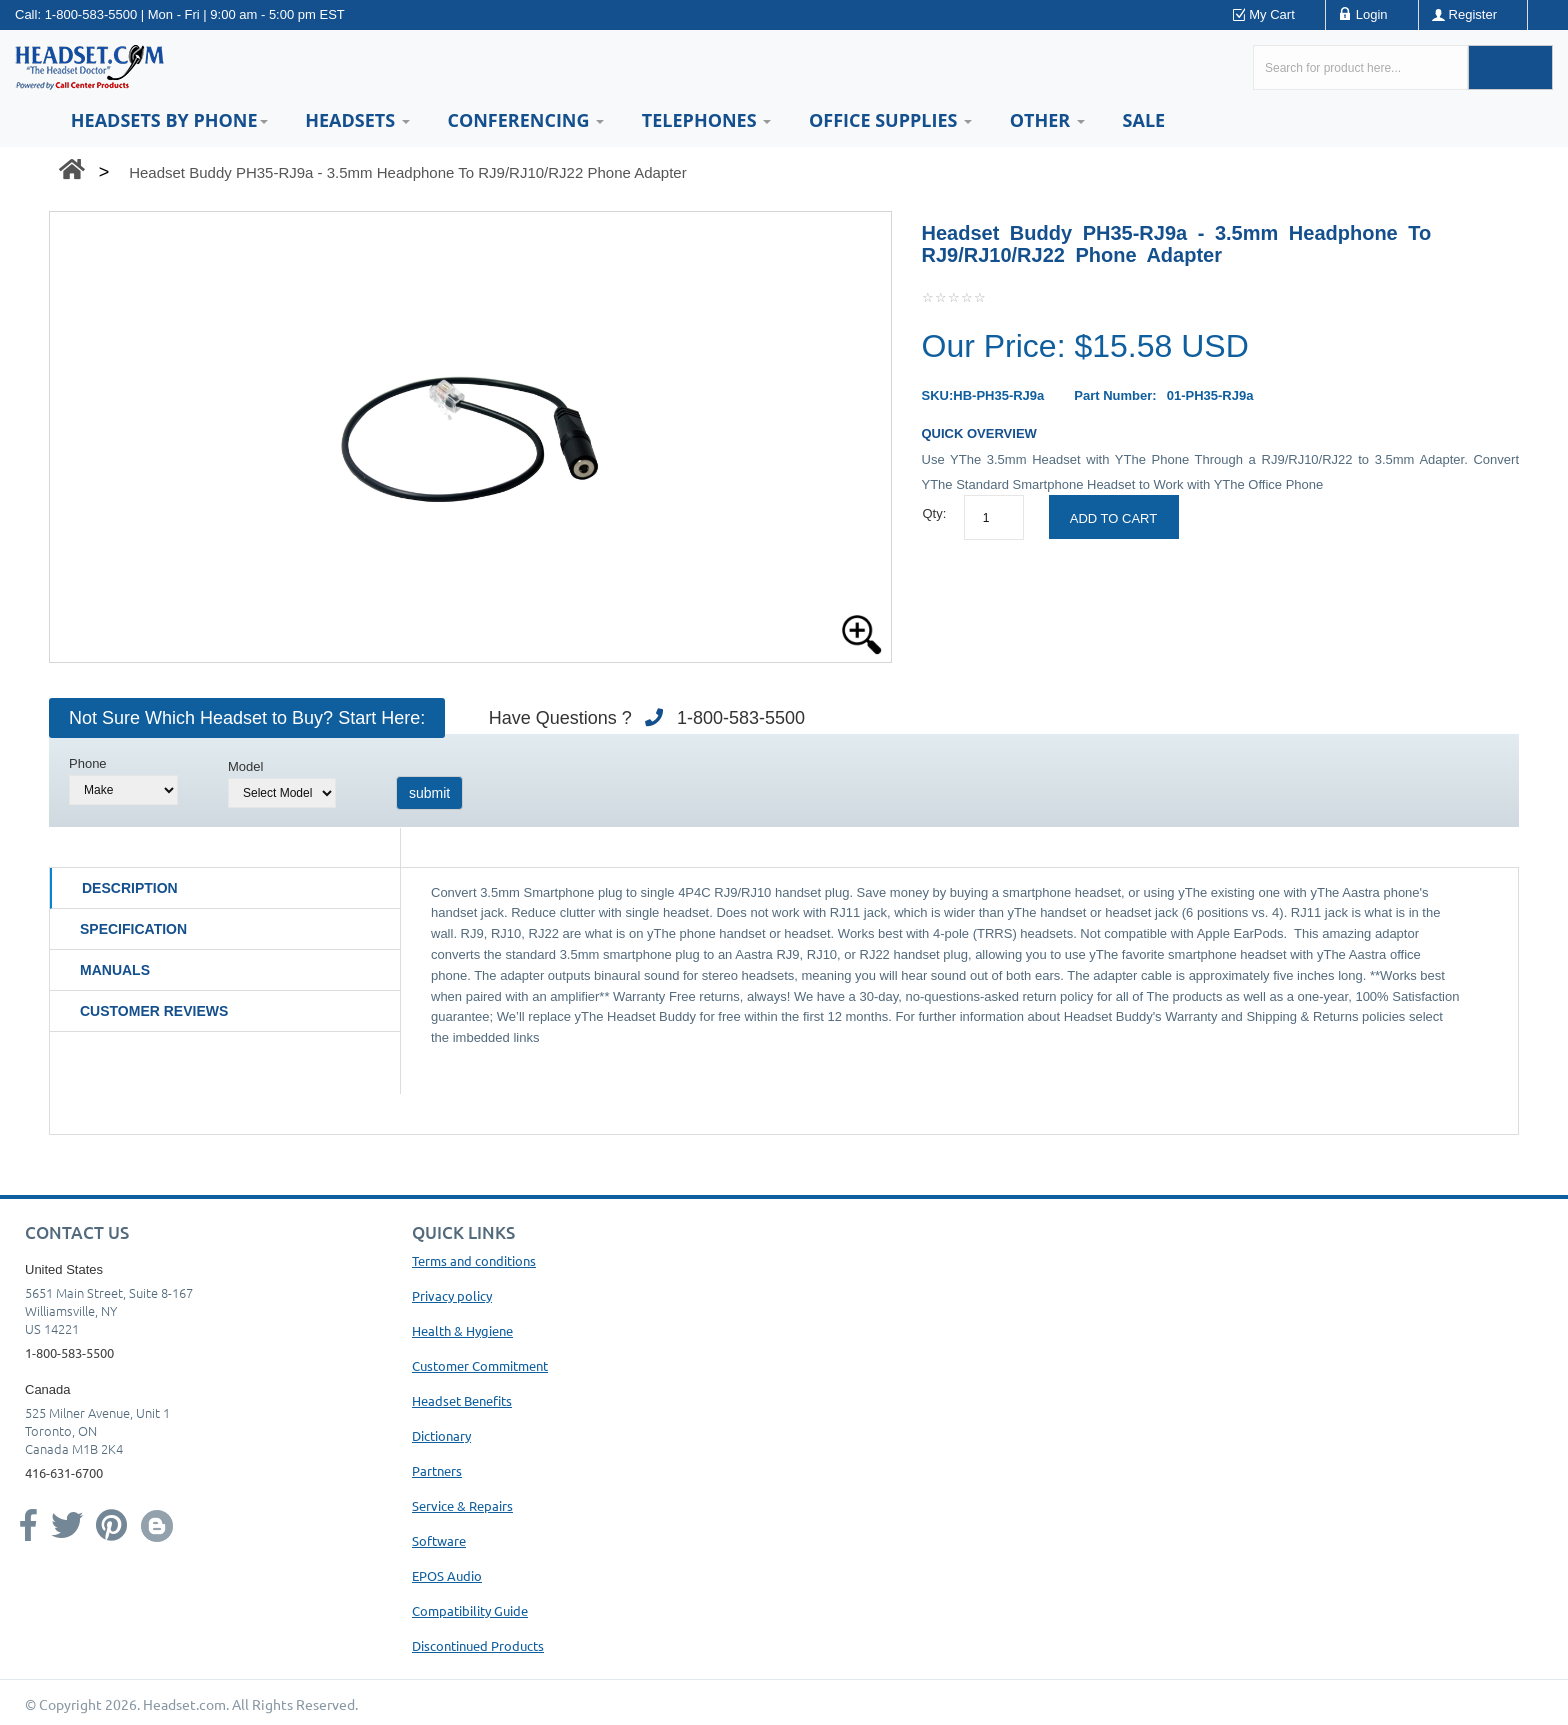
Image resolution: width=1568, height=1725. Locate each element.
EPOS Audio (447, 1575)
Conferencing (525, 120)
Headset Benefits (462, 1400)
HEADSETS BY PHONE (169, 120)
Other (1047, 120)
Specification (133, 929)
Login (1372, 14)
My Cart (1272, 14)
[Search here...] (1360, 67)
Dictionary (441, 1435)
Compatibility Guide (470, 1610)
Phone (88, 763)
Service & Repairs (462, 1505)
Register (1473, 14)
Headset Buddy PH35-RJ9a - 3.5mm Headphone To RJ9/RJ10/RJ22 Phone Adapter (408, 172)
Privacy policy (452, 1295)
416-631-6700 (64, 1472)
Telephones (706, 120)
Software (439, 1540)
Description (130, 888)
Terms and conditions (474, 1260)
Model (245, 766)
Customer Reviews (154, 1011)
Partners (437, 1470)
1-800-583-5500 (91, 14)
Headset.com (184, 1704)
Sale (1144, 120)
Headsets (357, 120)
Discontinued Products (478, 1645)
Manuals (115, 970)
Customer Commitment (480, 1365)
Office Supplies (890, 120)
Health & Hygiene (462, 1330)
